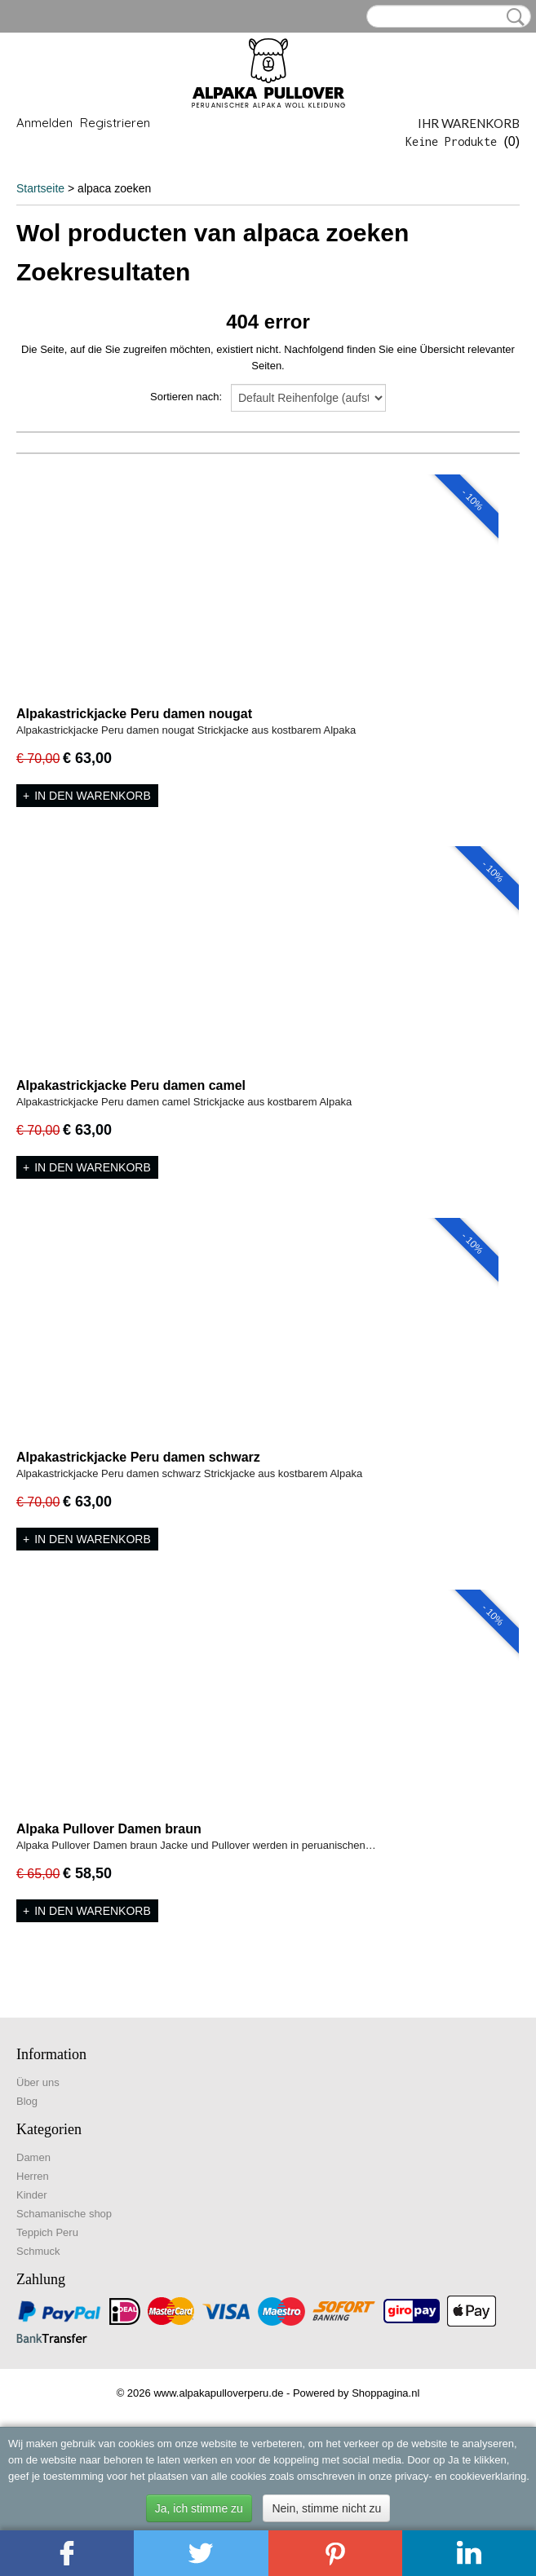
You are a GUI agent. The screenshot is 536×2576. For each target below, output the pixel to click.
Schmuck (38, 2251)
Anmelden (44, 122)
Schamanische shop (64, 2214)
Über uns (38, 2082)
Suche (512, 17)
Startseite (40, 188)
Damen (33, 2157)
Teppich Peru (47, 2232)
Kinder (31, 2195)
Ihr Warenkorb (469, 123)
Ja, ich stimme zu (199, 2508)
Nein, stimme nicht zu (326, 2508)
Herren (32, 2176)
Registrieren (115, 122)
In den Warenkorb (92, 795)
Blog (27, 2101)
